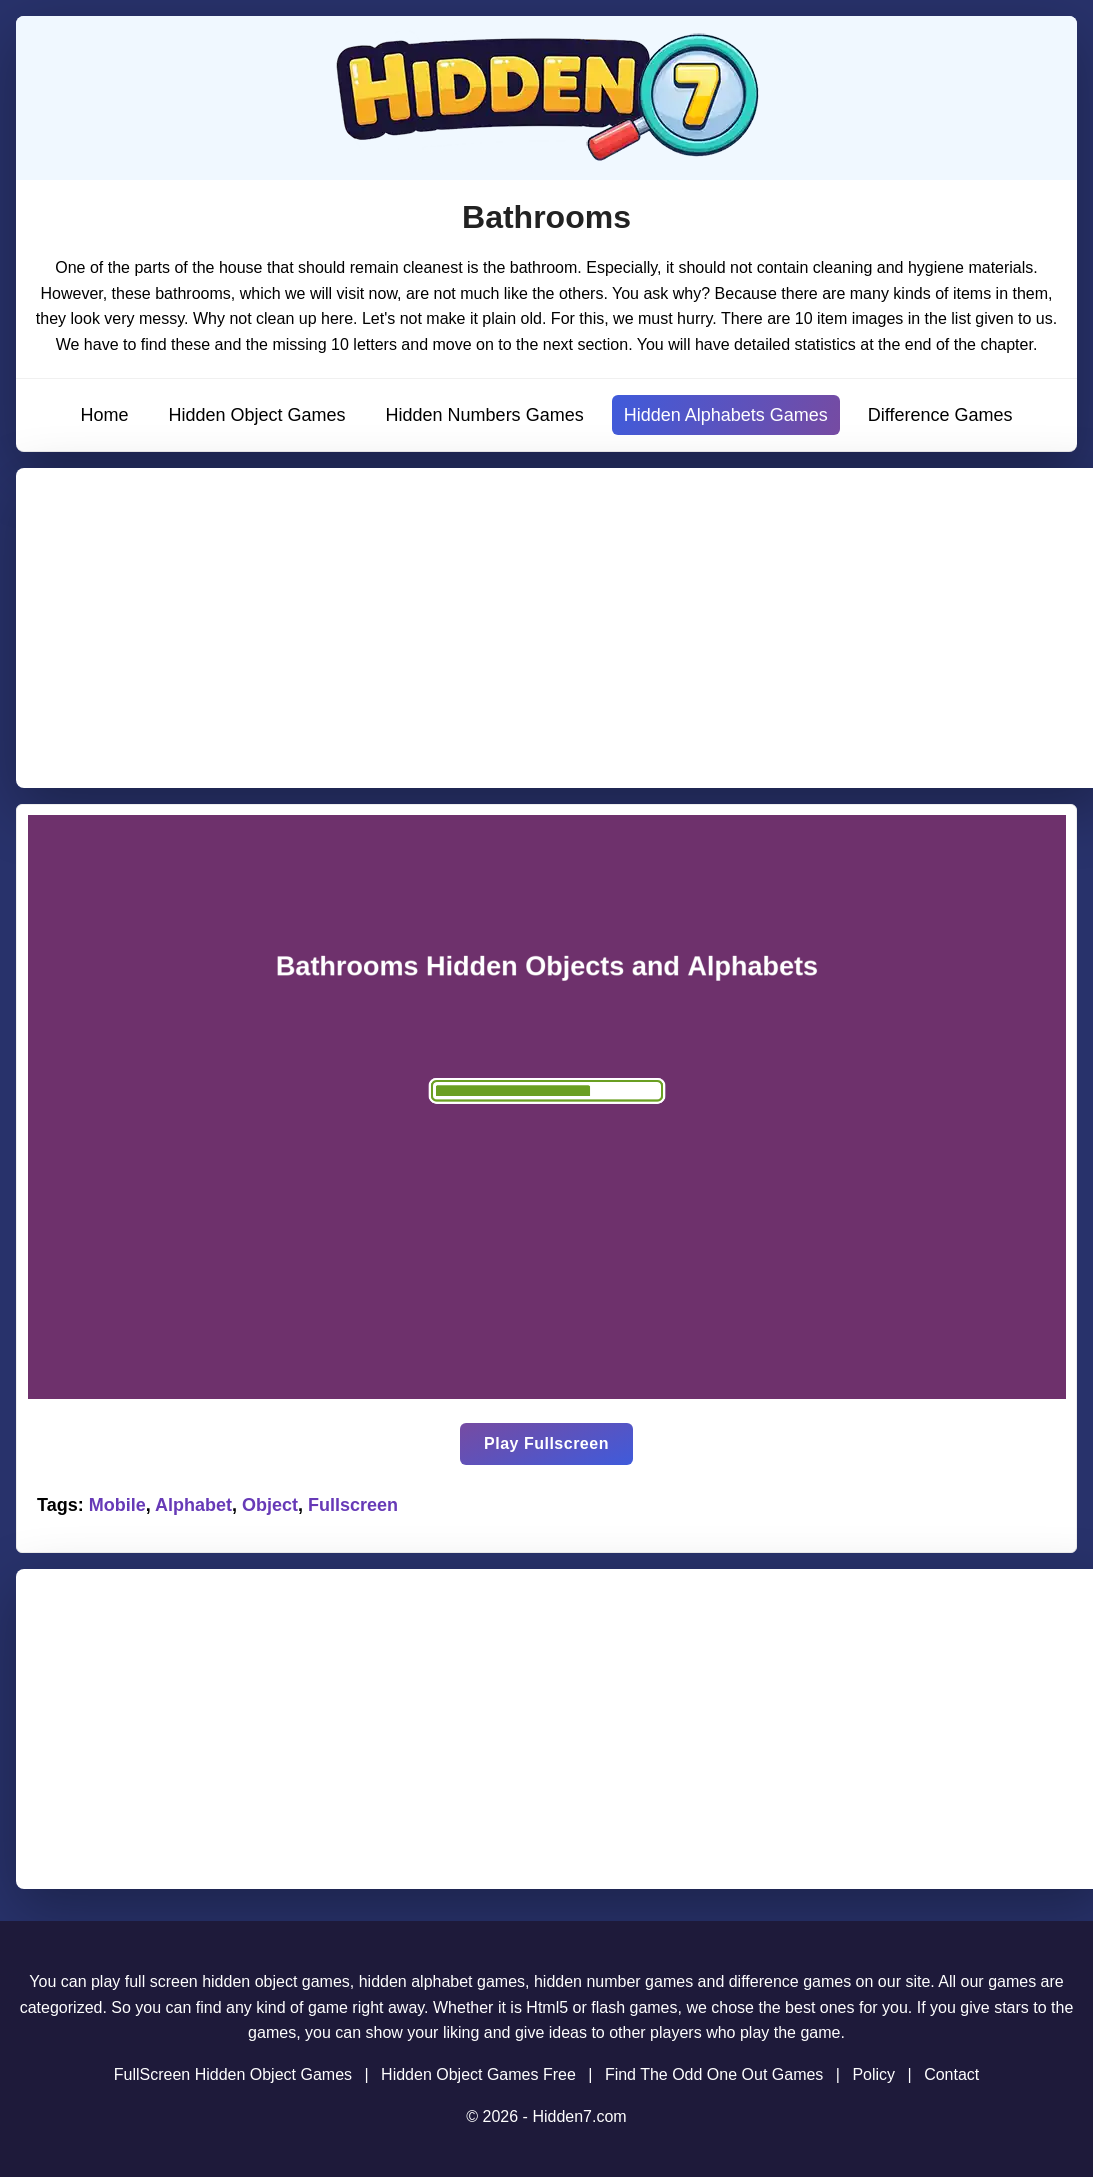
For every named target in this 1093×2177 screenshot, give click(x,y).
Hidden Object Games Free (478, 2074)
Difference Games (940, 415)
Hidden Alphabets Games (726, 415)
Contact (951, 2074)
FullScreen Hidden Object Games (233, 2074)
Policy (873, 2074)
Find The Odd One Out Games (714, 2074)
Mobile (117, 1505)
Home (104, 415)
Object (270, 1505)
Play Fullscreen (546, 1443)
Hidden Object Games (256, 415)
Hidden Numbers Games (485, 415)
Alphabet (193, 1505)
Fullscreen (353, 1505)
